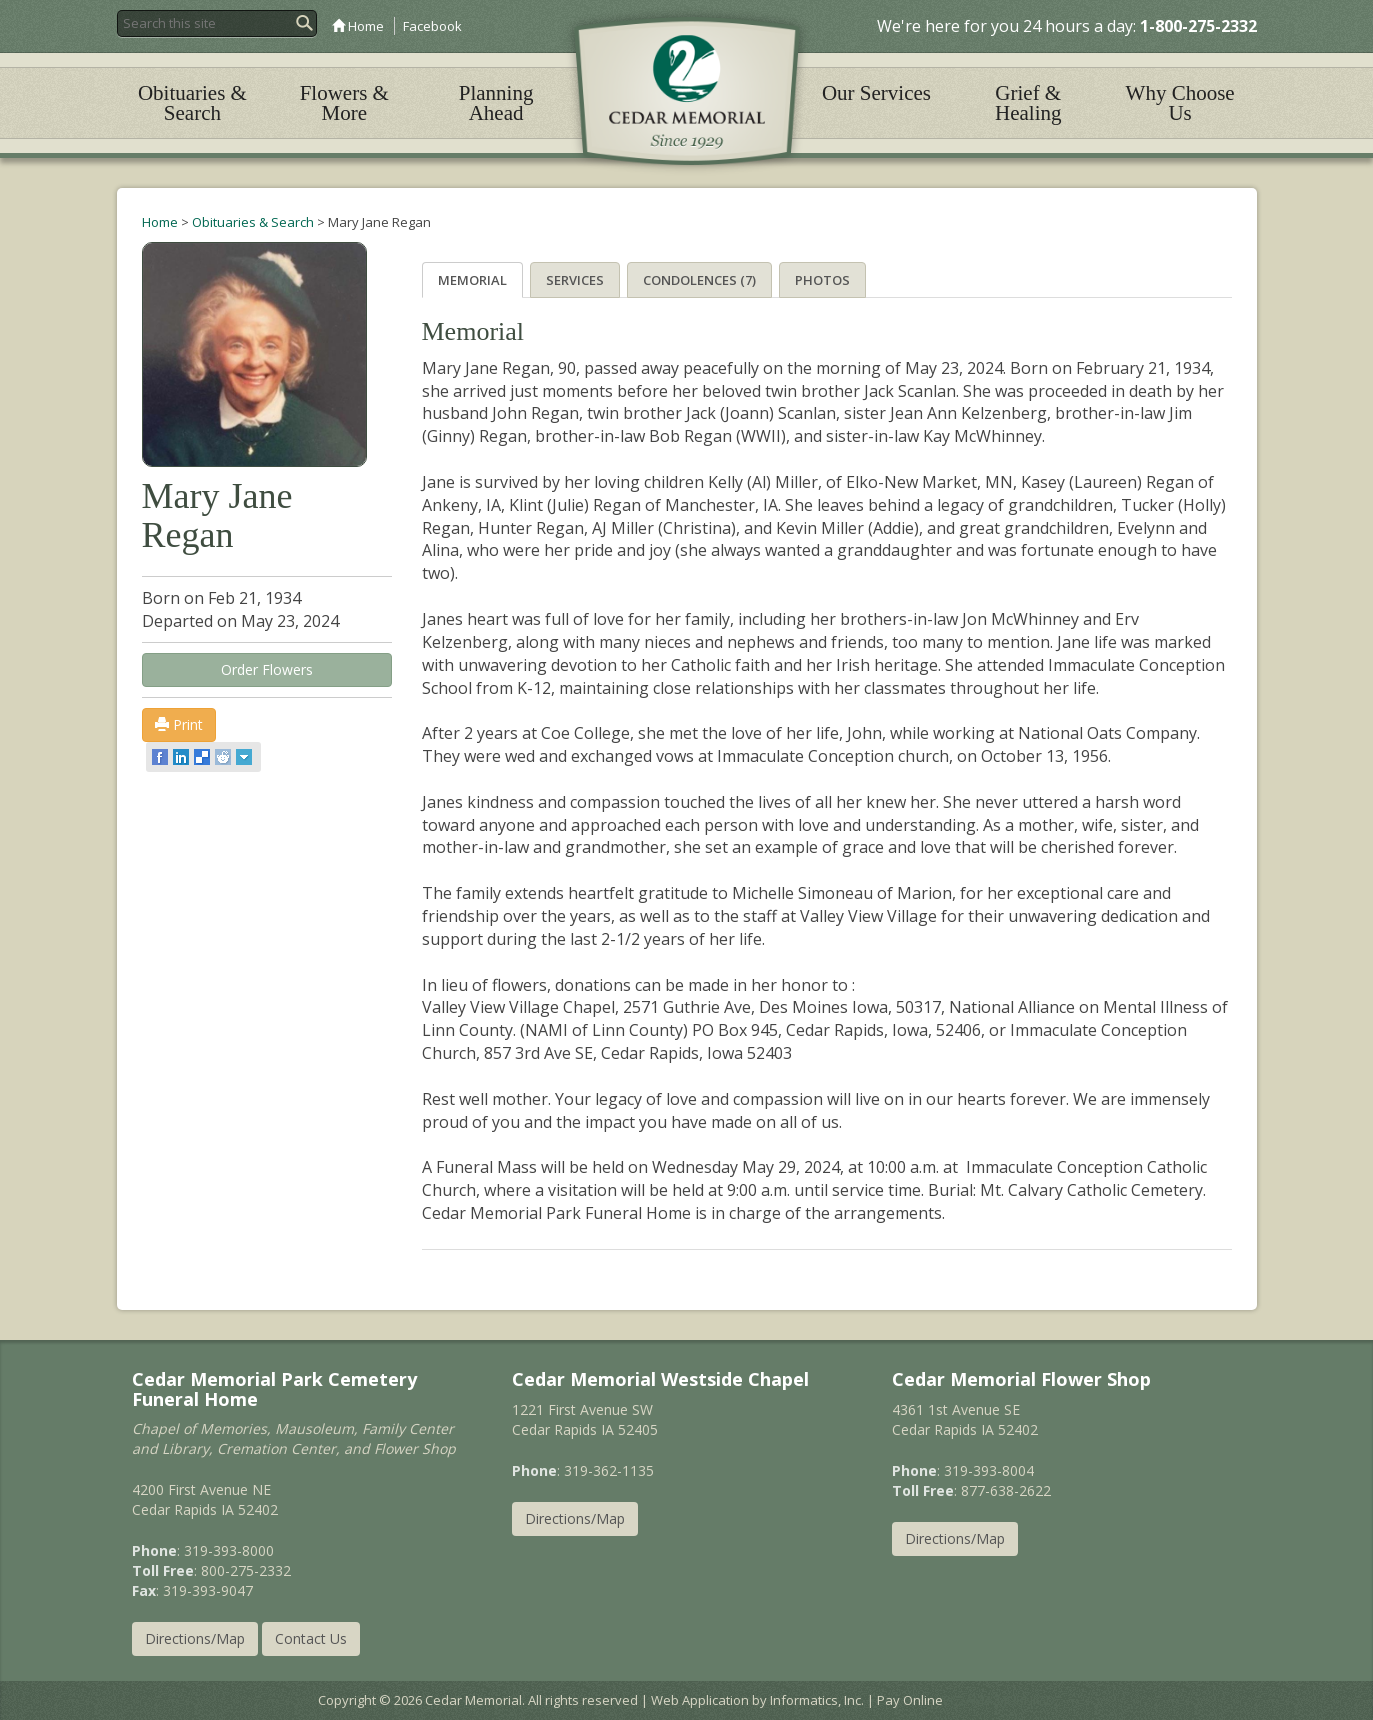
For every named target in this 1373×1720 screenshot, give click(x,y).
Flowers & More (344, 103)
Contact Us (311, 1638)
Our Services (876, 93)
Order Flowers (267, 669)
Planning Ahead (496, 103)
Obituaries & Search (192, 103)
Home (358, 26)
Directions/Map (195, 1638)
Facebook (432, 26)
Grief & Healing (1028, 103)
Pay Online (910, 1700)
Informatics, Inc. (817, 1700)
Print (179, 724)
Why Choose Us (1180, 103)
